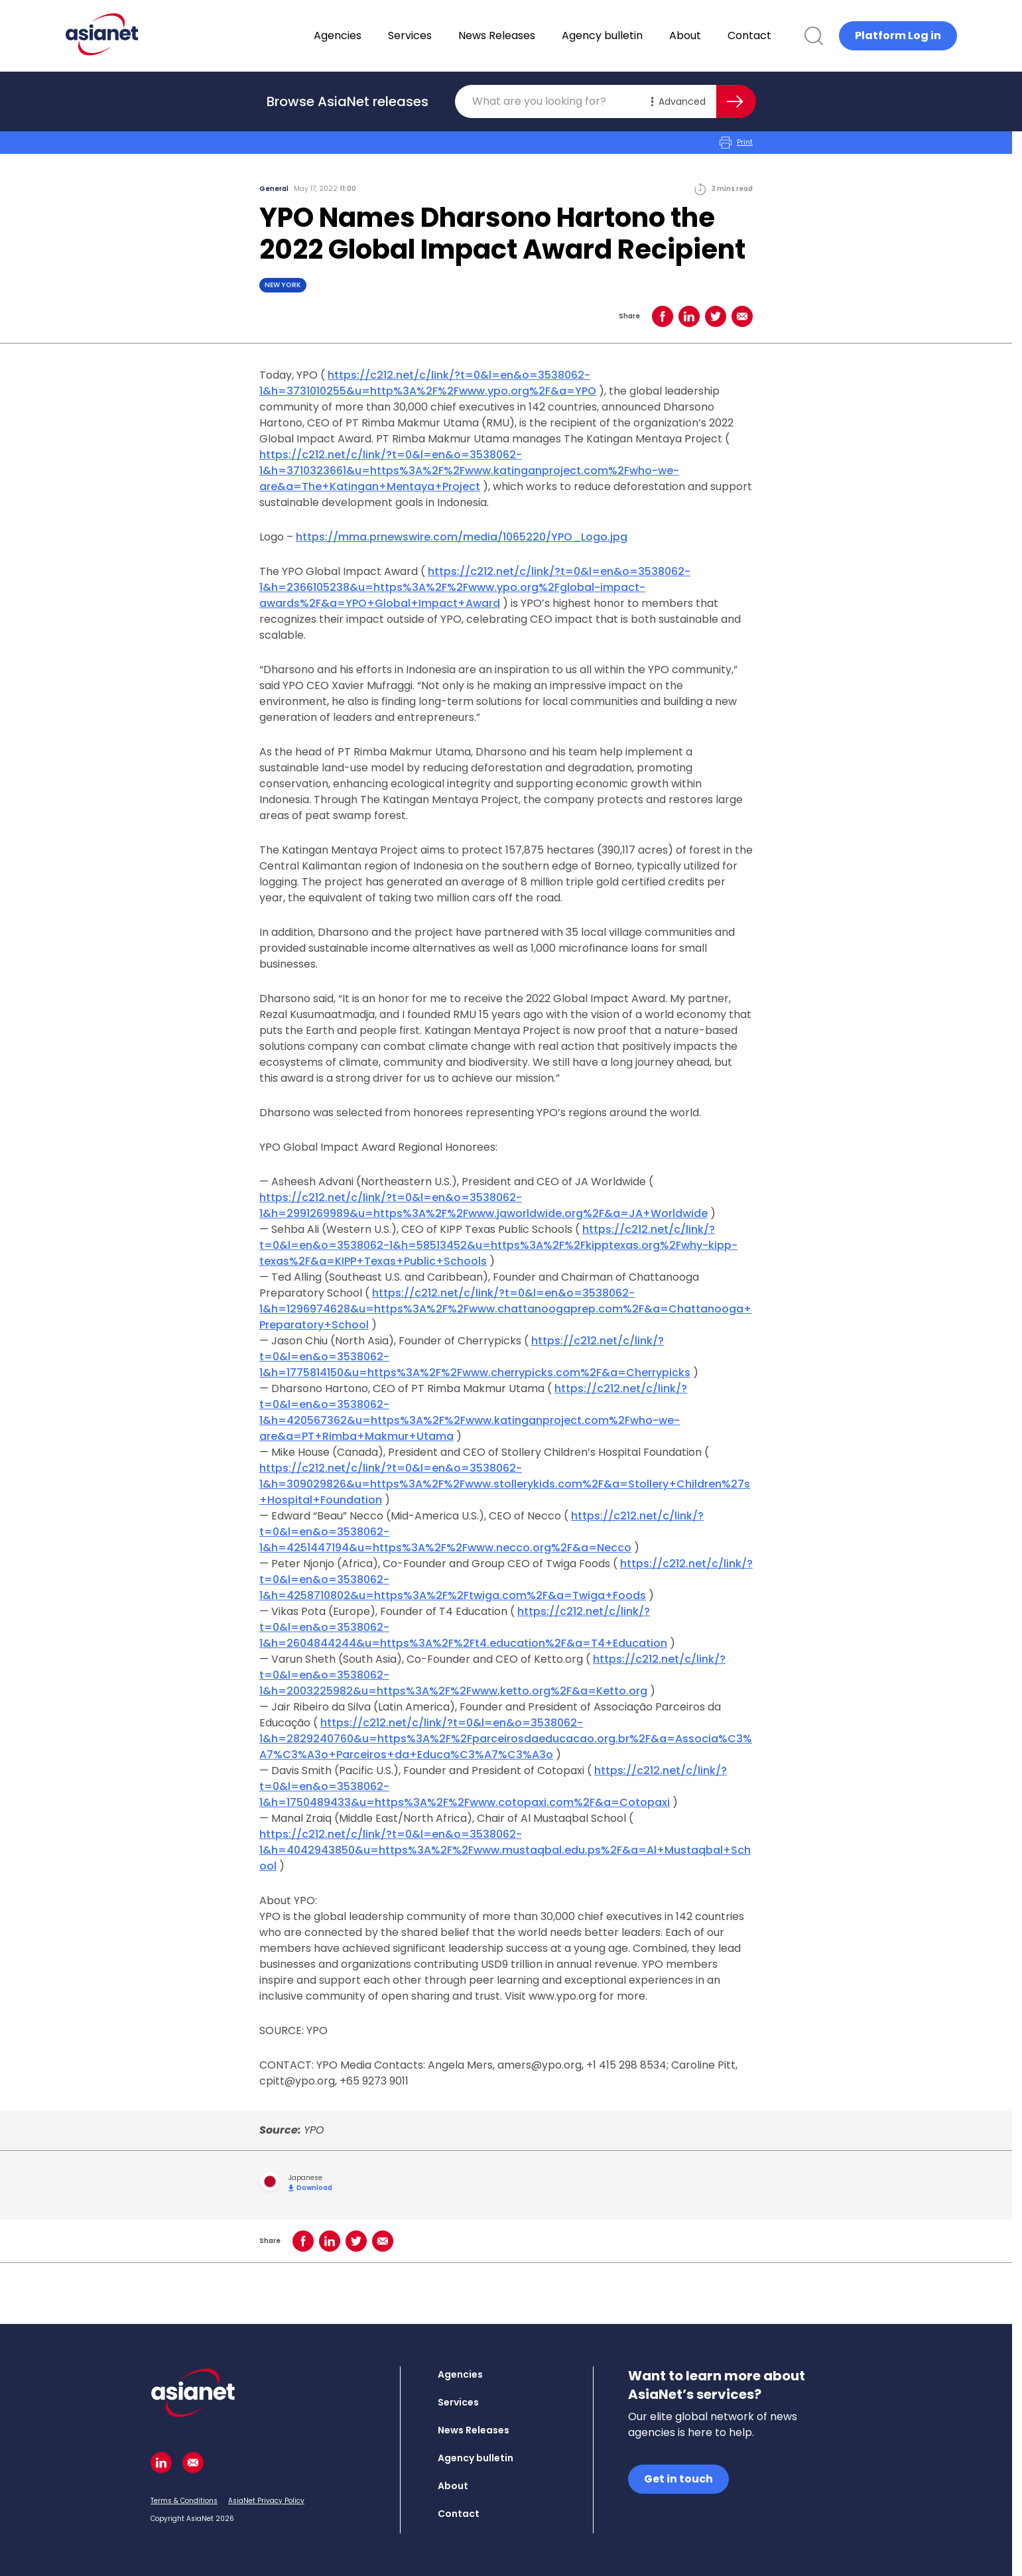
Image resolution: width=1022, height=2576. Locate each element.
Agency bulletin (636, 35)
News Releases (531, 35)
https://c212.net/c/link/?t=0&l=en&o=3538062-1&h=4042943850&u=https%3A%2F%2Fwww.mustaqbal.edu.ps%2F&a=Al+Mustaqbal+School (505, 1850)
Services (444, 35)
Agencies (372, 35)
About (719, 35)
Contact (784, 35)
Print (736, 143)
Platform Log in (898, 35)
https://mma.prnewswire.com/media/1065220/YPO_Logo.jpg (461, 537)
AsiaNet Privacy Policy (266, 2501)
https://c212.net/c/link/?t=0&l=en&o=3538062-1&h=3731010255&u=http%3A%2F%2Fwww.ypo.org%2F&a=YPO (427, 383)
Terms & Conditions (184, 2501)
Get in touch (678, 2478)
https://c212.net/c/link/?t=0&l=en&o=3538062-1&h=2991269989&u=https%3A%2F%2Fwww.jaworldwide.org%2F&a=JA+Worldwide (483, 1205)
